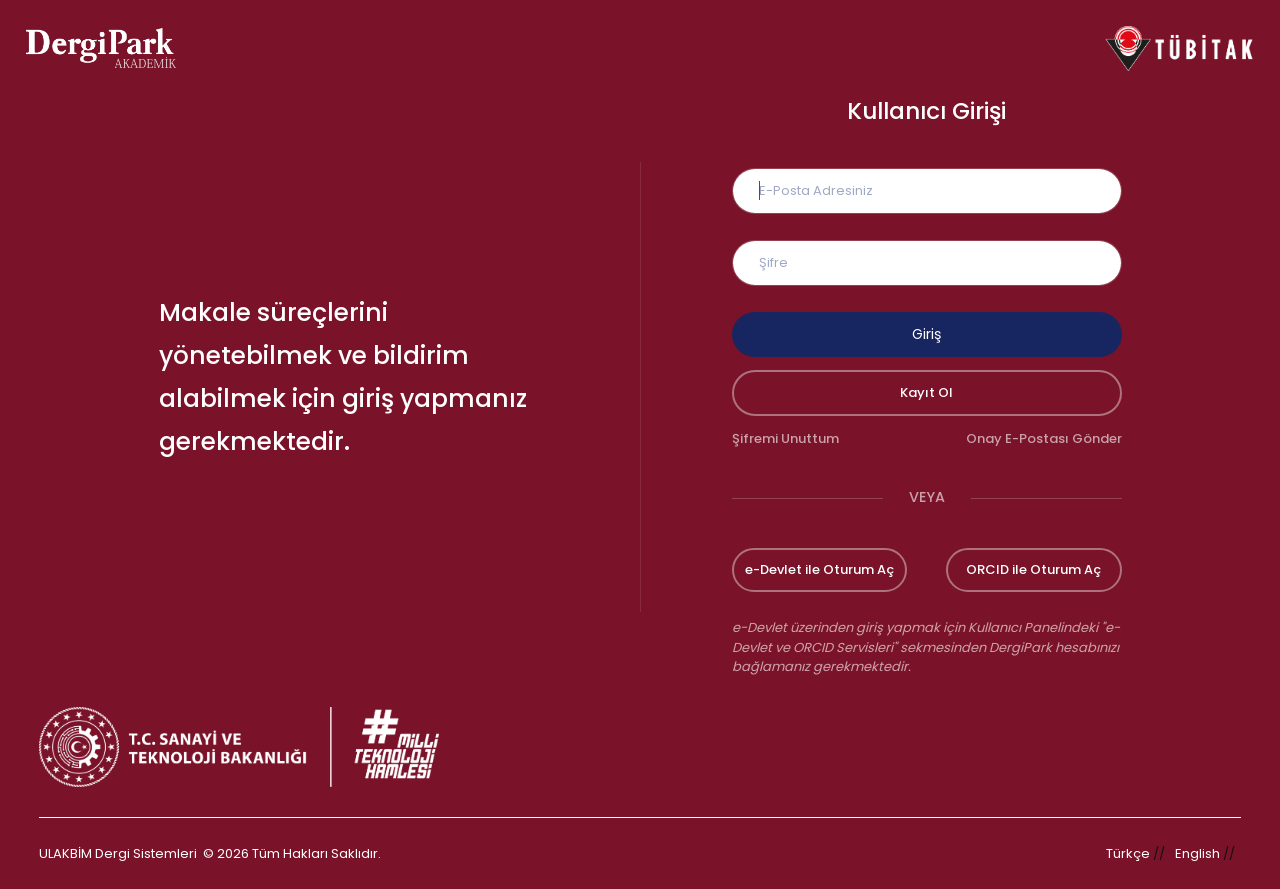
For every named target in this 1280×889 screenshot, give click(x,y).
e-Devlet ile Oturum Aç (819, 569)
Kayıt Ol (926, 392)
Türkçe (1128, 853)
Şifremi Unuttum (785, 438)
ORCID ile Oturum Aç (1033, 569)
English (1197, 853)
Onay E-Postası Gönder (1044, 438)
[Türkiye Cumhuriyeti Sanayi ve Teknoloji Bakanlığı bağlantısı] (252, 747)
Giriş (926, 334)
